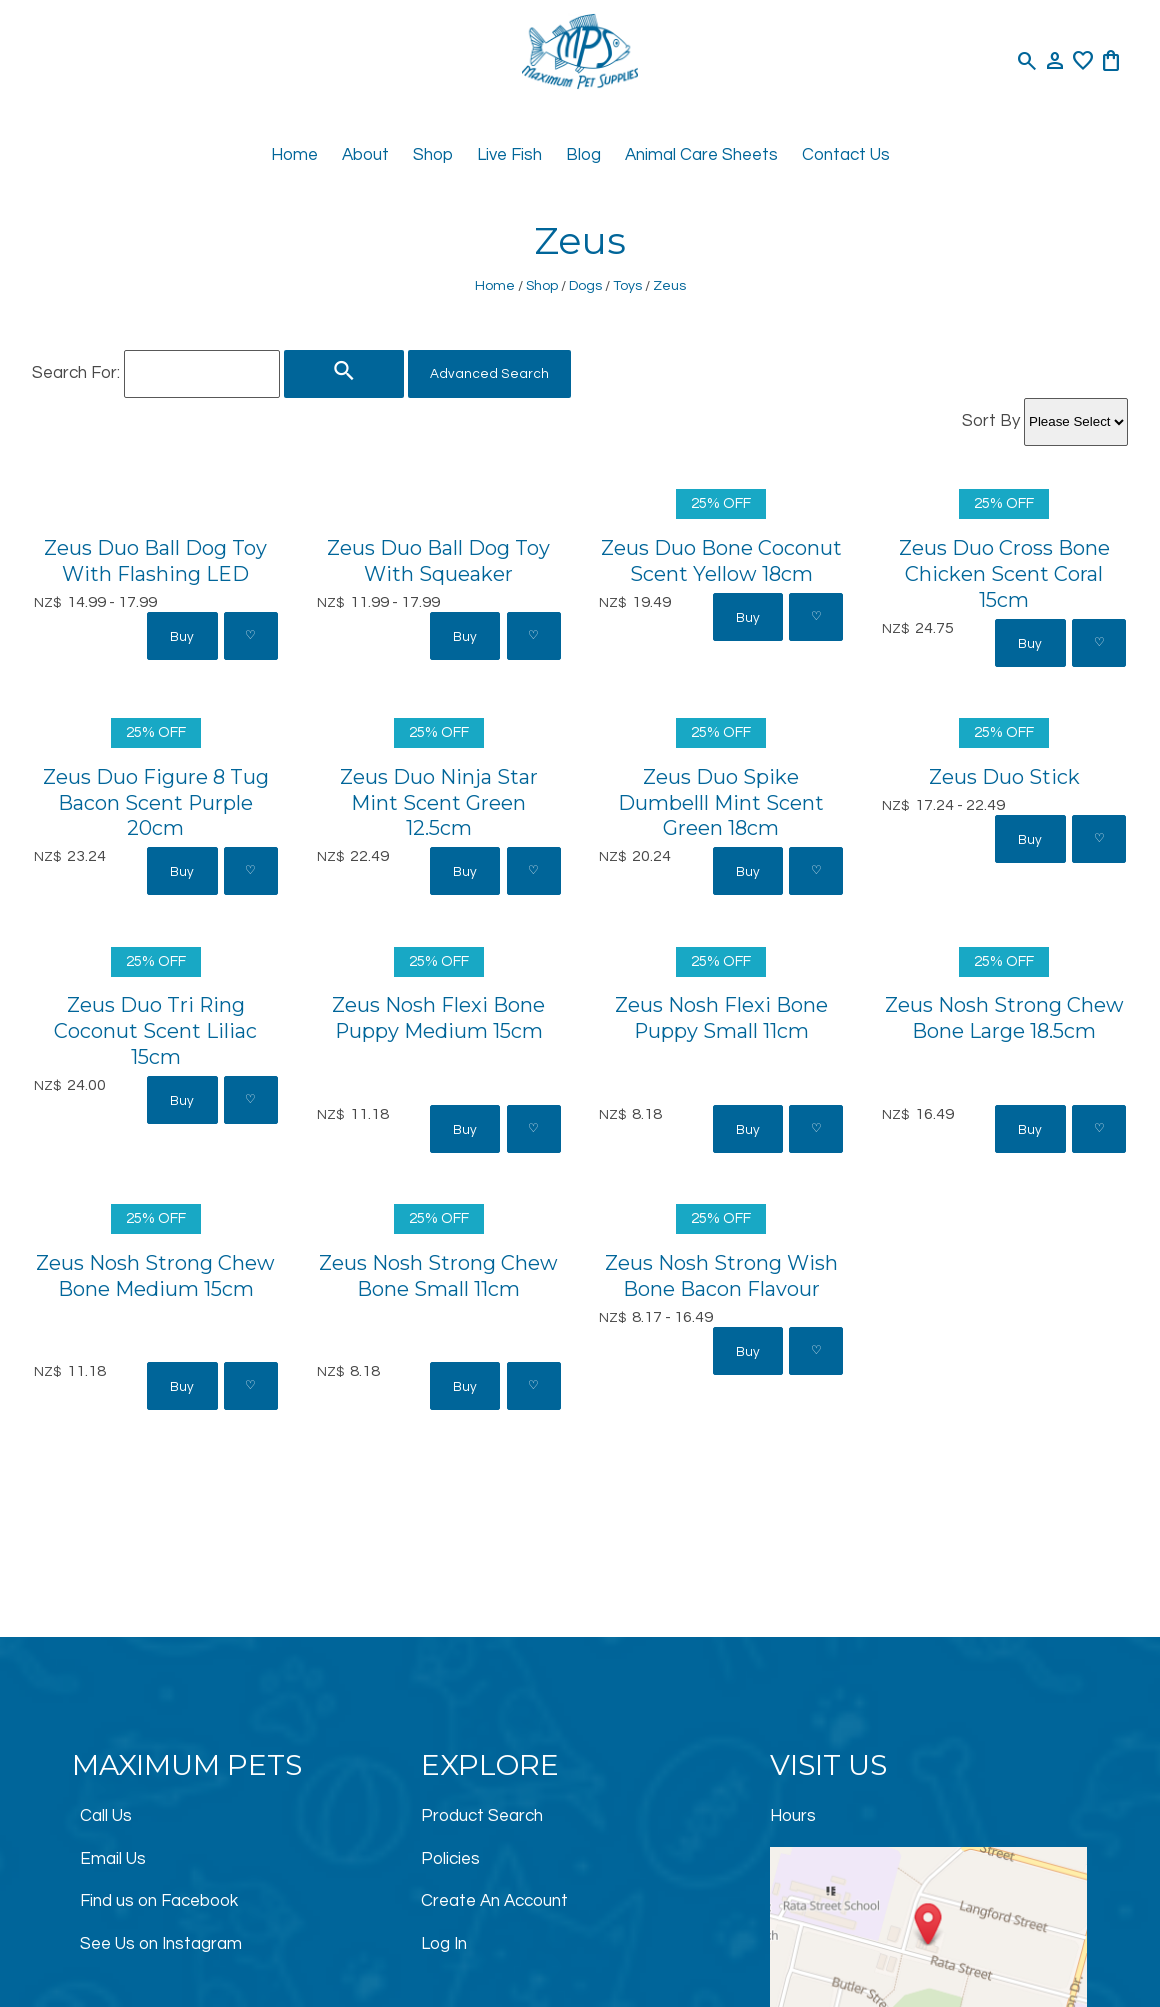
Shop (433, 155)
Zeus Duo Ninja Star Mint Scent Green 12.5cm (439, 803)
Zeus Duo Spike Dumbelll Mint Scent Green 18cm (721, 803)
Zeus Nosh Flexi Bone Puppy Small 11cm (721, 1018)
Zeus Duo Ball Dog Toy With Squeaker (438, 561)
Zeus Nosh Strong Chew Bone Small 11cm (438, 1276)
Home (294, 155)
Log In (444, 1944)
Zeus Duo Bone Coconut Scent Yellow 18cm (721, 561)
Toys (627, 285)
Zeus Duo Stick (1004, 777)
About (365, 155)
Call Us (106, 1816)
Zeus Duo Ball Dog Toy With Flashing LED (155, 561)
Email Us (113, 1859)
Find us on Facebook (159, 1901)
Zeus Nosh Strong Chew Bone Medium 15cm (155, 1276)
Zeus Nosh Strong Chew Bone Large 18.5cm (1004, 1018)
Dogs (585, 285)
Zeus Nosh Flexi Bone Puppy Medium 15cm (438, 1018)
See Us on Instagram (161, 1944)
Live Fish (509, 155)
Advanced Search (489, 374)
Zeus (669, 285)
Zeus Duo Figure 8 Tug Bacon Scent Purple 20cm (156, 803)
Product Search (482, 1816)
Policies (450, 1859)
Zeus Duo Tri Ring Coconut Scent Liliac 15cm (155, 1031)
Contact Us (846, 155)
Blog (583, 155)
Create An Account (494, 1901)
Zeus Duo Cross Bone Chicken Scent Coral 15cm (1004, 574)
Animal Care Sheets (701, 155)
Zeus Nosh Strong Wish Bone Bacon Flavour (721, 1276)
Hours (793, 1816)
